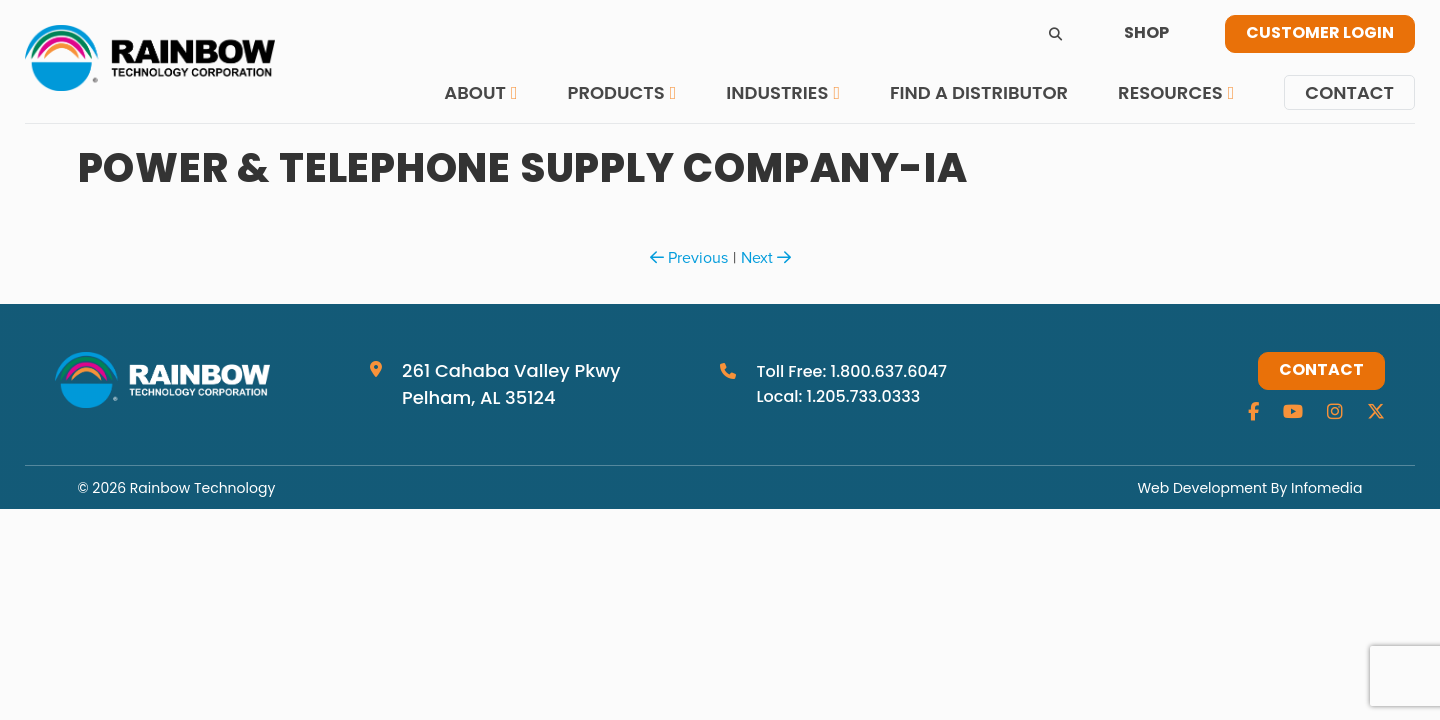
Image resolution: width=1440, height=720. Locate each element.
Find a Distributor (979, 92)
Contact (1349, 92)
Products (615, 92)
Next (766, 257)
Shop (1146, 34)
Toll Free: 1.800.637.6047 (851, 371)
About (475, 92)
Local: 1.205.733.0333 (838, 396)
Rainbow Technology (202, 488)
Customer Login (1320, 34)
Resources (1170, 92)
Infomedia (1326, 488)
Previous (689, 257)
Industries (777, 92)
